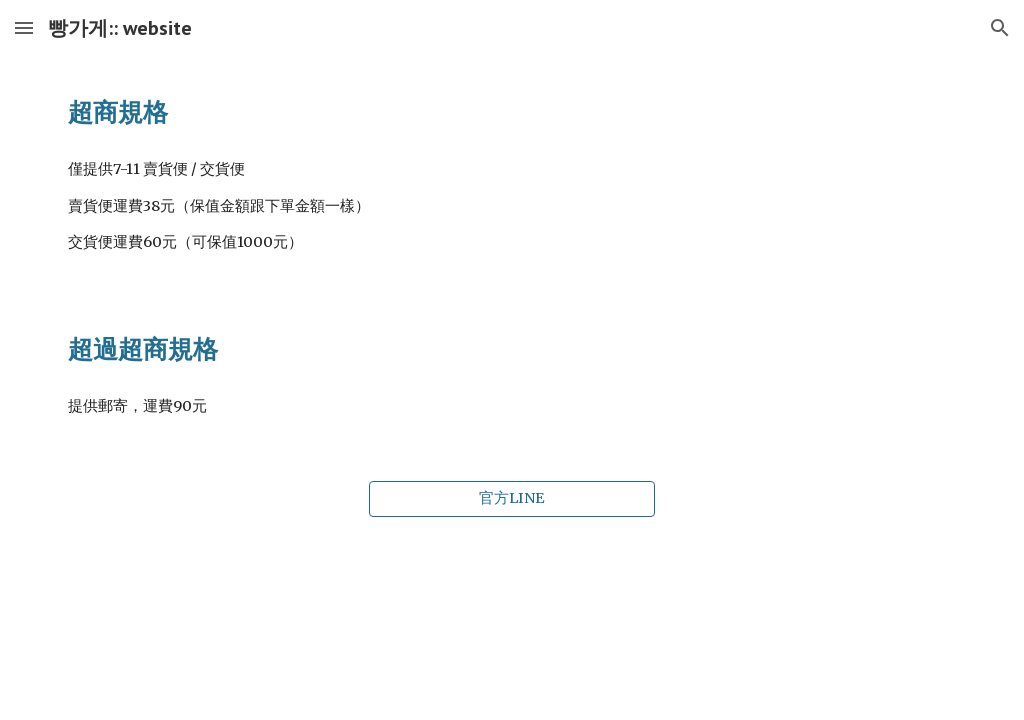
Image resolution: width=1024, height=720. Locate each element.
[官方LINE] (512, 499)
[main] (512, 111)
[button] (24, 27)
